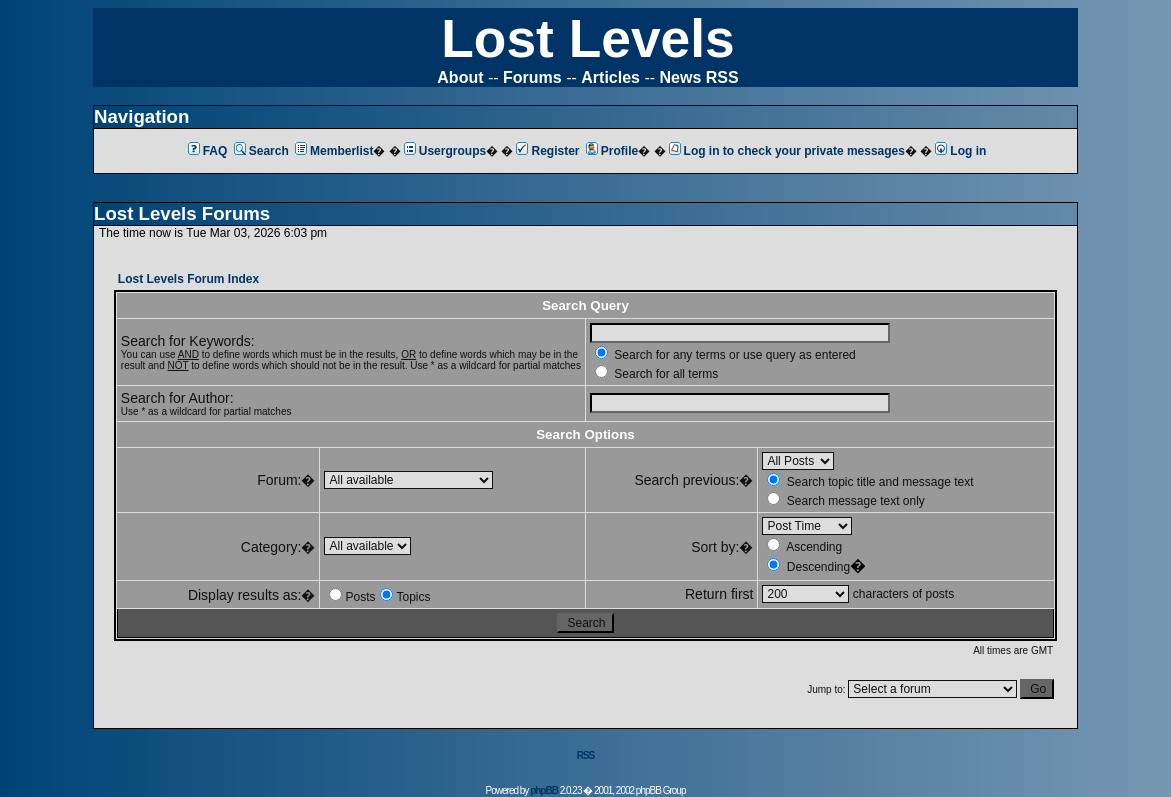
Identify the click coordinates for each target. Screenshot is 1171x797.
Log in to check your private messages (787, 151)
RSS (586, 755)
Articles (610, 77)
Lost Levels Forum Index (188, 279)
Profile (612, 151)
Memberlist (334, 151)
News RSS (699, 77)
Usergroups (445, 151)
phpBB (544, 790)
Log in (960, 151)
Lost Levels (587, 38)
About (460, 77)
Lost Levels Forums (182, 213)
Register (547, 151)
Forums (532, 77)
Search (261, 151)
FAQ (208, 151)
